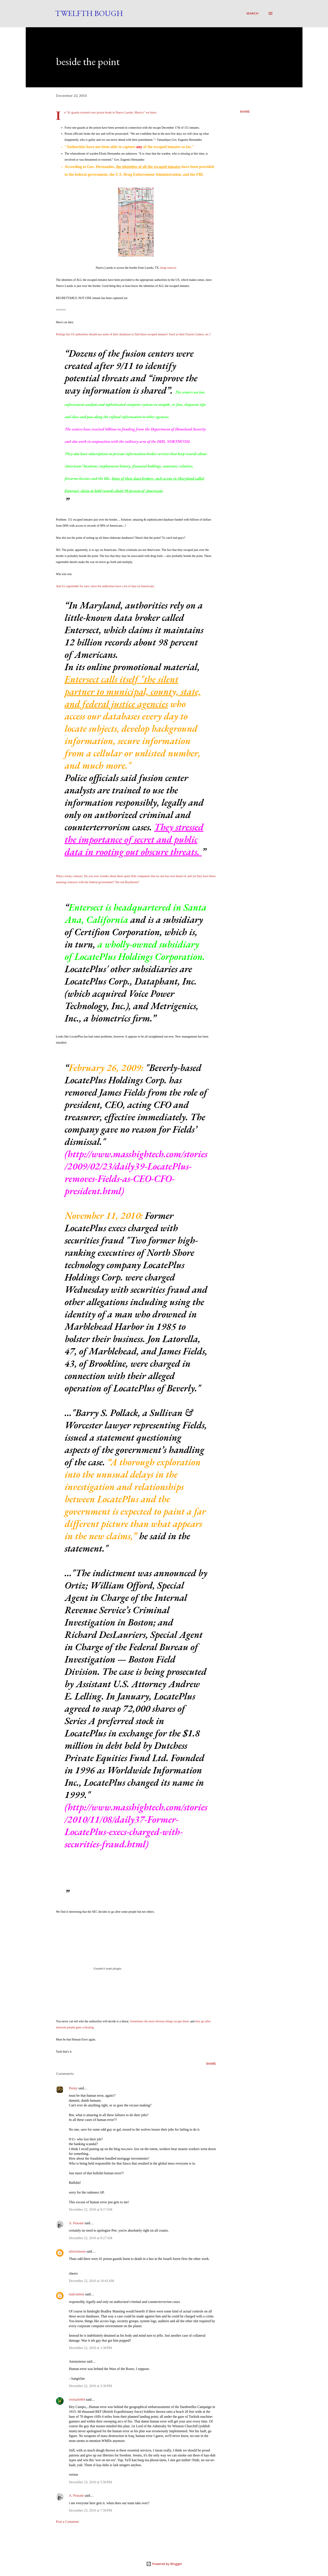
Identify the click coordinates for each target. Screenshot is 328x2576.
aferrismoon (77, 2251)
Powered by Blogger (164, 2564)
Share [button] (245, 111)
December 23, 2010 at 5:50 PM (90, 2482)
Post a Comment (67, 2521)
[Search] (252, 13)
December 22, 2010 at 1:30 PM (90, 2348)
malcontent (76, 2294)
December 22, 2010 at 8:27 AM (90, 2238)
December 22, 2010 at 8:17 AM (90, 2209)
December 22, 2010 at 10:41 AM (91, 2281)
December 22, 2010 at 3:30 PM (90, 2386)
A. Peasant (76, 2223)
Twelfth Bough (89, 13)
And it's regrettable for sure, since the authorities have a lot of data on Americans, (105, 586)
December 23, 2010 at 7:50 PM (90, 2510)
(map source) (168, 267)
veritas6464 (77, 2399)
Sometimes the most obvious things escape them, (160, 2021)
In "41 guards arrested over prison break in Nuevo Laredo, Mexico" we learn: (110, 112)
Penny (73, 2088)
